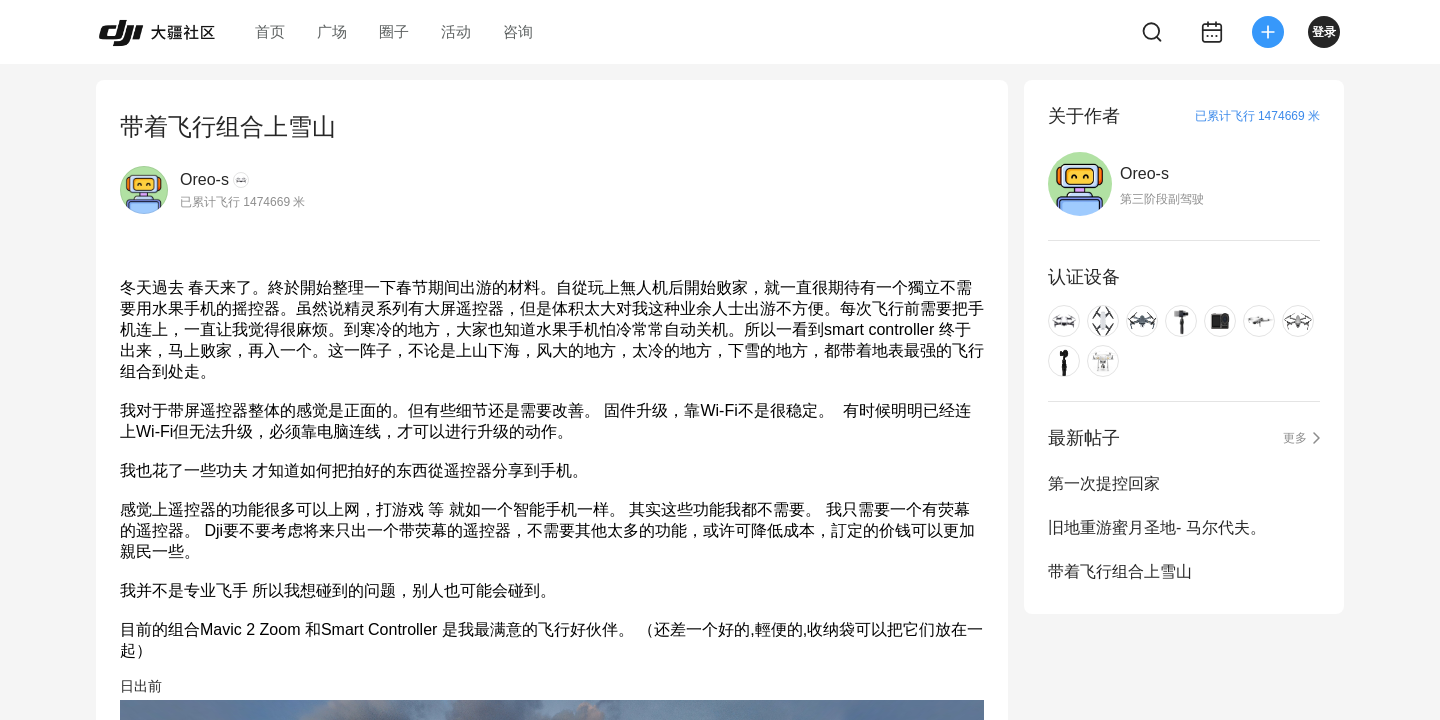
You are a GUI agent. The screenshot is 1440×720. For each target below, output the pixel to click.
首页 (270, 31)
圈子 (394, 31)
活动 (456, 31)
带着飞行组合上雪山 (1120, 571)
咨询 (518, 31)
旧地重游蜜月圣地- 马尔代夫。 (1157, 527)
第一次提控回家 (1104, 483)
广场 (332, 31)
